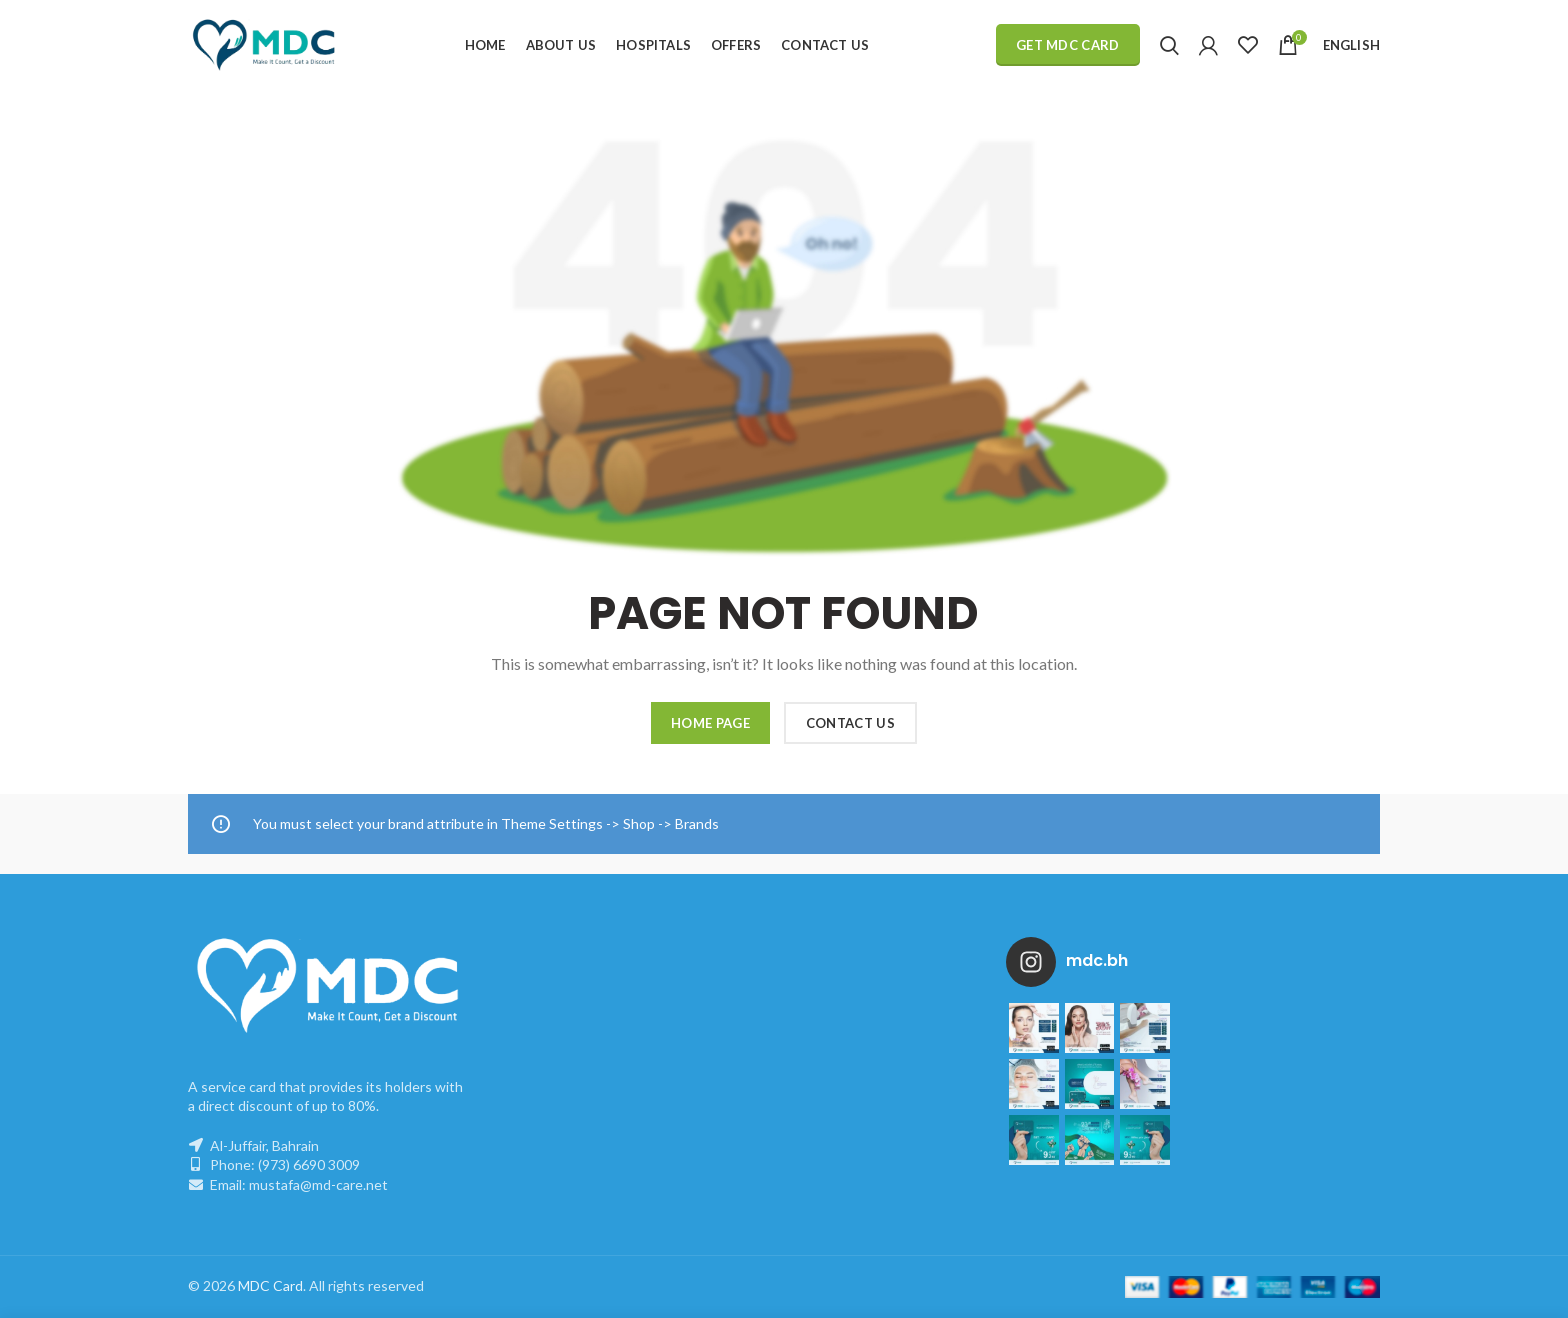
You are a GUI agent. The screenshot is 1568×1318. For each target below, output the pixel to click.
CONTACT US (850, 723)
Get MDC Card (1068, 45)
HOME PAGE (710, 723)
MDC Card (270, 1285)
